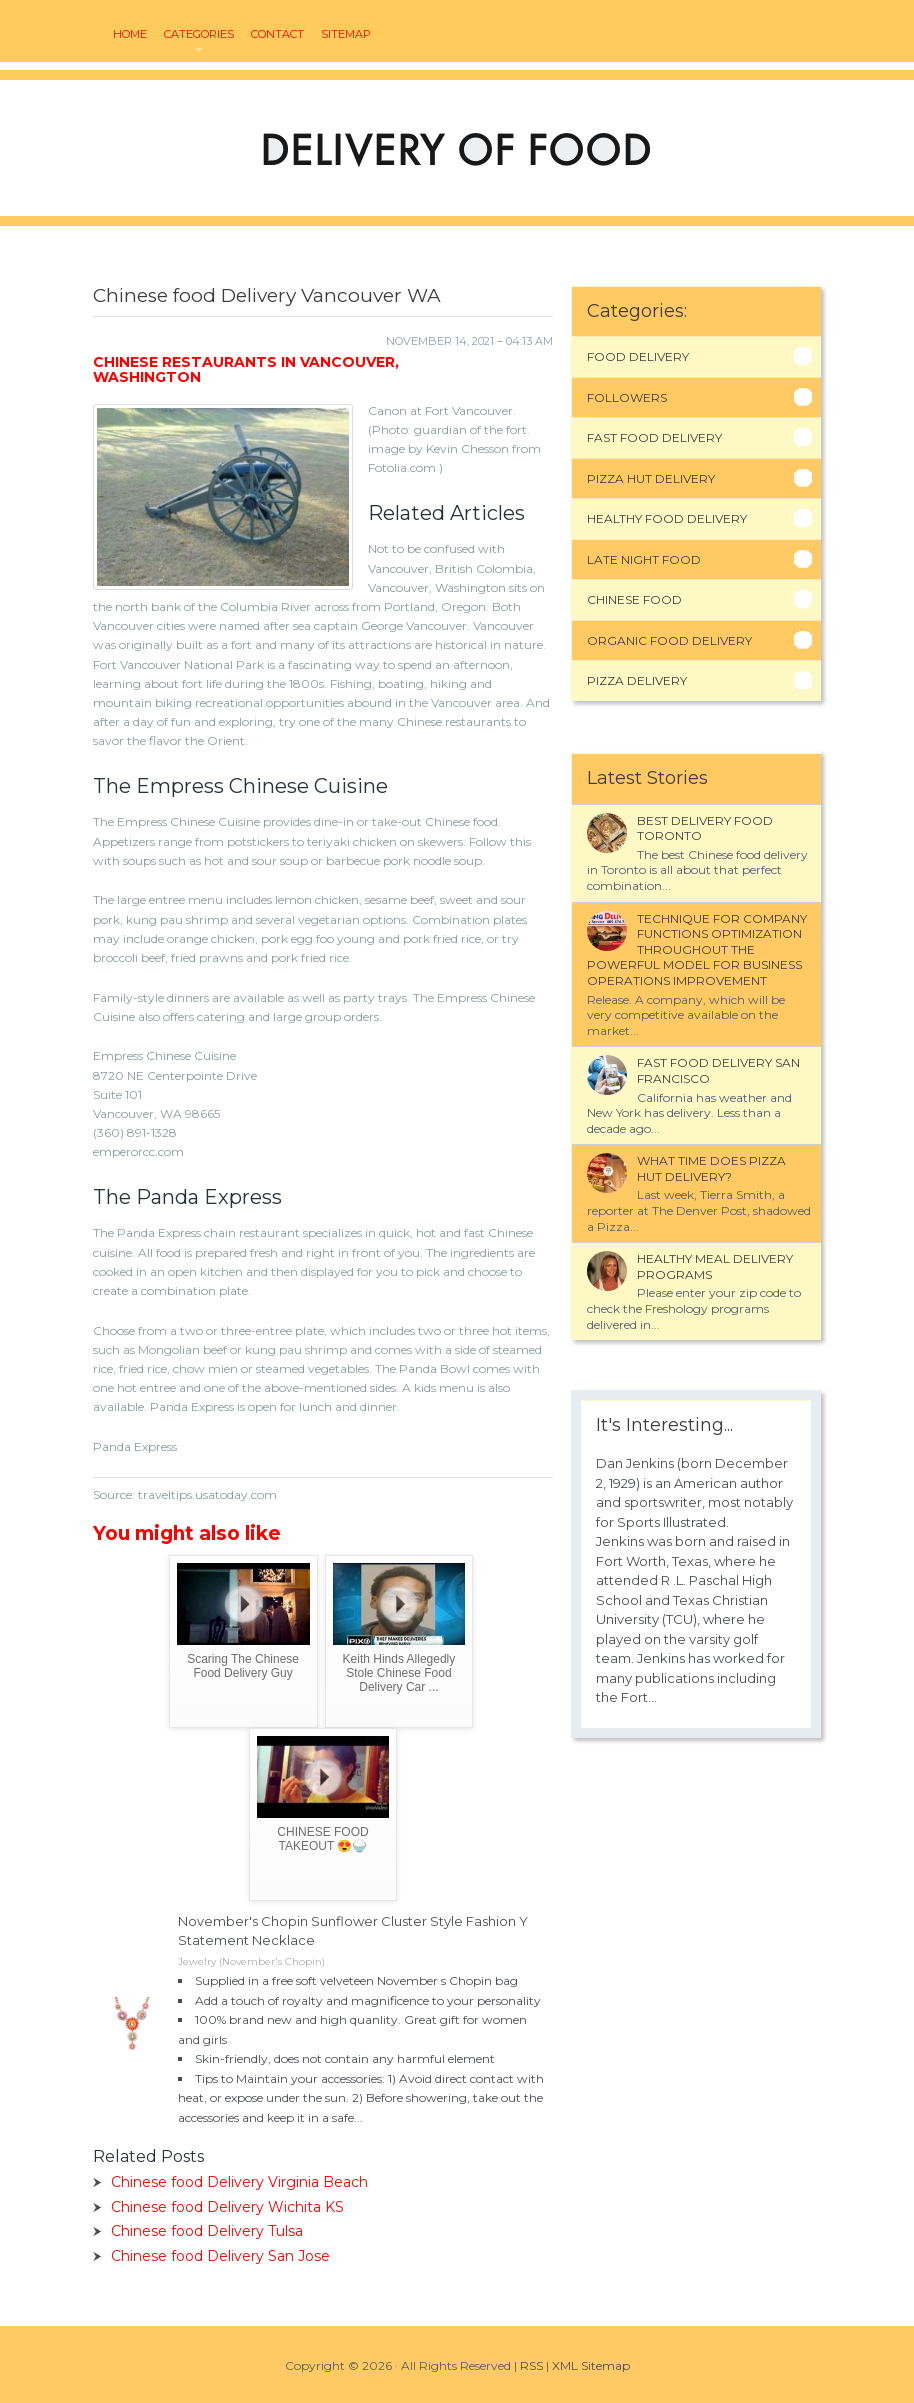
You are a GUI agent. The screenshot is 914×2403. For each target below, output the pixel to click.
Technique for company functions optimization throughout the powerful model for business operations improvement (697, 949)
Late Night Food (644, 559)
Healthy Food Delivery (667, 518)
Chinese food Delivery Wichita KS (227, 2207)
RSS (531, 2365)
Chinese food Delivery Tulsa (207, 2231)
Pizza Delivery (637, 680)
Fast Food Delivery (654, 437)
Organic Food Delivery (669, 640)
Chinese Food (634, 599)
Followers (627, 397)
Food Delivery (638, 356)
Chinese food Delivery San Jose (220, 2256)
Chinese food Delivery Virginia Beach (239, 2182)
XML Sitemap (591, 2365)
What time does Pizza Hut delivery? (711, 1168)
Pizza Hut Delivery (651, 478)
